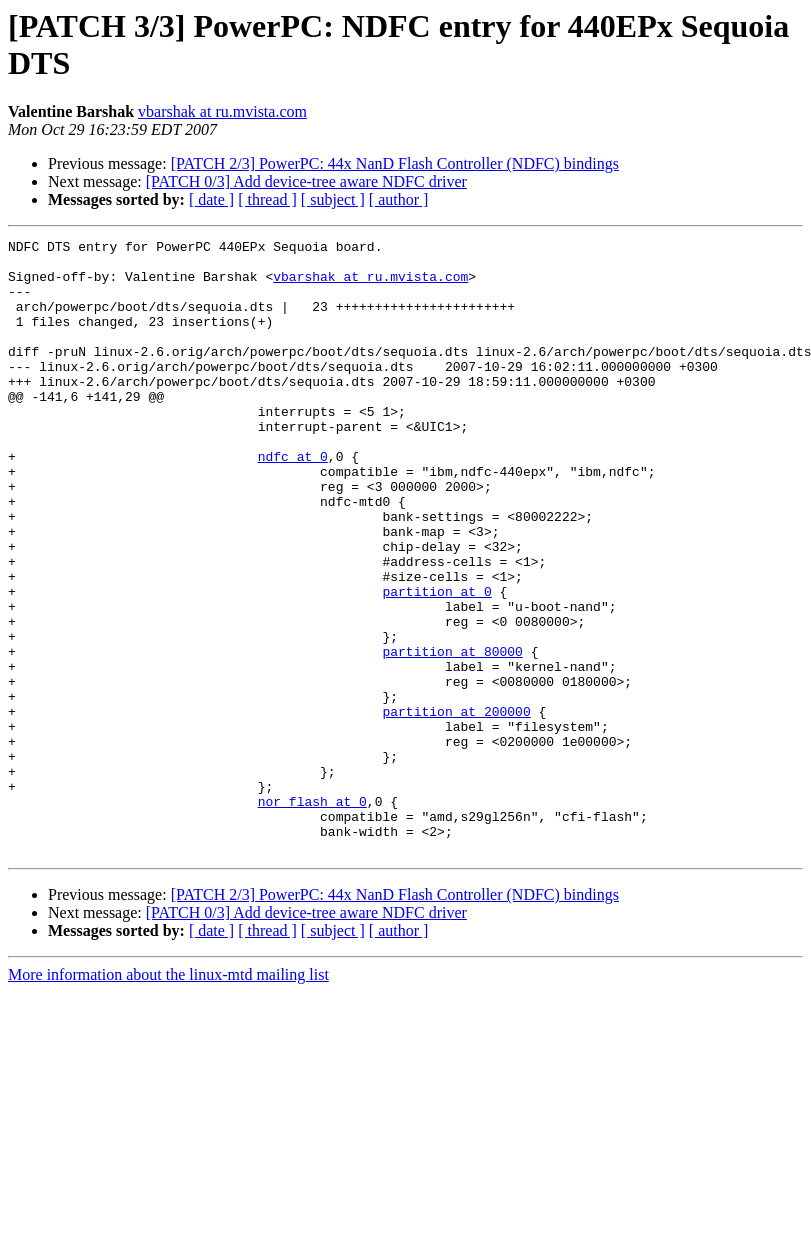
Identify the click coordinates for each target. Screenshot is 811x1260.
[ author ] (399, 199)
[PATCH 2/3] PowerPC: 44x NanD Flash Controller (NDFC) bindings (395, 163)
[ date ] (211, 199)
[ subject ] (333, 199)
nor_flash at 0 (312, 915)
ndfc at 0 (293, 501)
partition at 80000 (452, 735)
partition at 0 (436, 663)
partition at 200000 (456, 807)
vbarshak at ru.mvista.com (222, 111)
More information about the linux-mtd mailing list (168, 1097)
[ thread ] (267, 199)
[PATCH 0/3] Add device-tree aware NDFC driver (306, 181)
